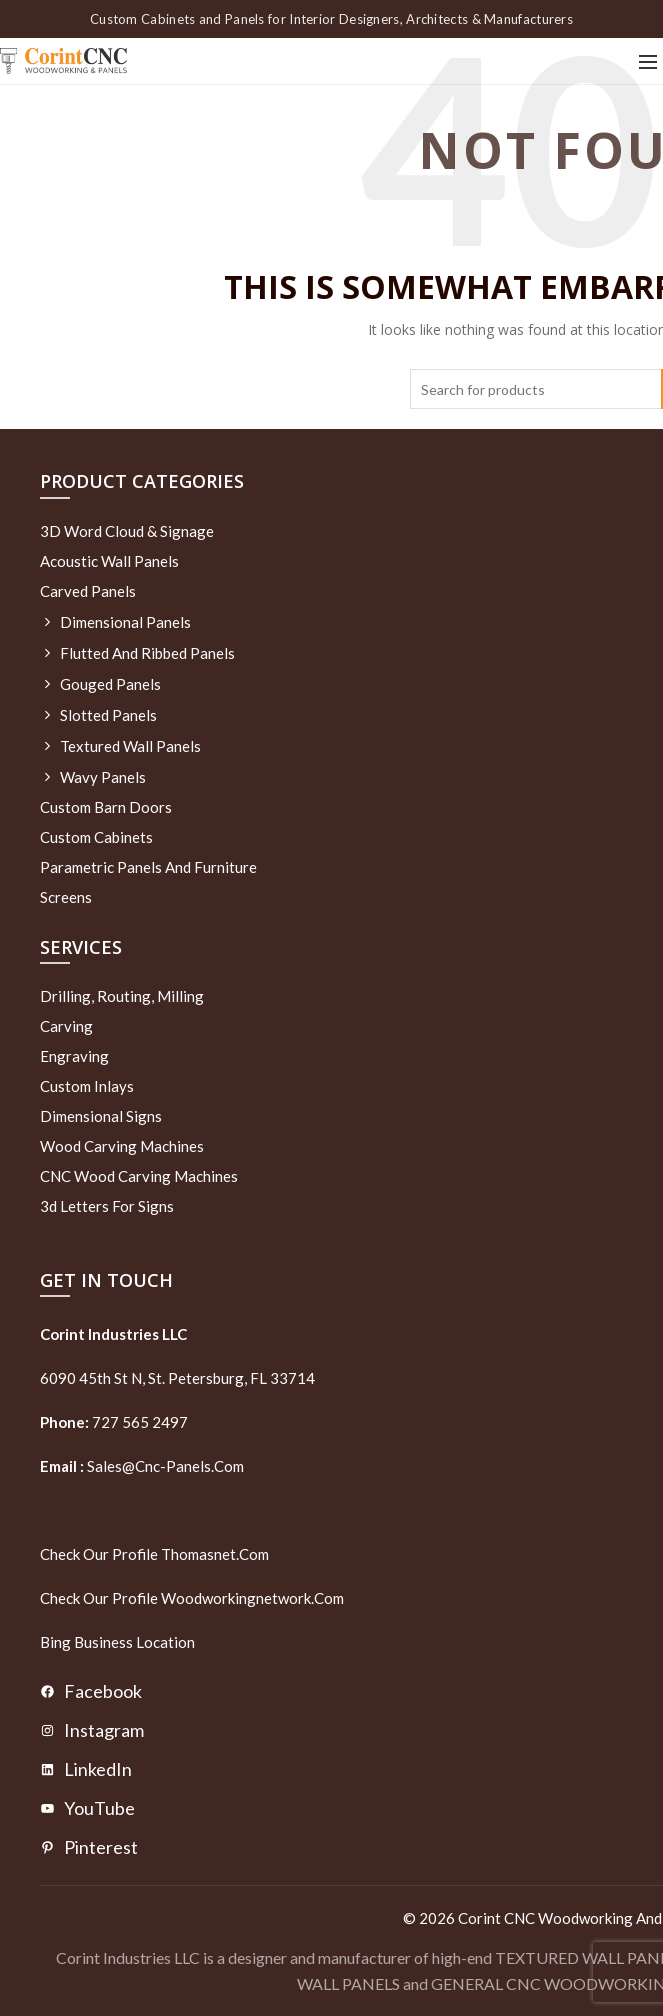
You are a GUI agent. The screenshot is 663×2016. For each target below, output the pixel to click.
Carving (66, 1026)
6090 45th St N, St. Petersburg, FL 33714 (177, 1378)
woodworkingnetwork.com (252, 1598)
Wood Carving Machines (122, 1146)
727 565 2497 (138, 1422)
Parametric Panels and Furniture (148, 867)
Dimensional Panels (125, 622)
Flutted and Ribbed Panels (147, 653)
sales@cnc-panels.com (142, 1466)
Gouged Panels (110, 684)
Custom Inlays (87, 1086)
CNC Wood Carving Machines (139, 1176)
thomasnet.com (215, 1554)
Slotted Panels (108, 715)
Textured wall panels (130, 746)
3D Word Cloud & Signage (127, 531)
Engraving (74, 1056)
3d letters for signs (107, 1206)
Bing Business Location (117, 1642)
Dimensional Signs (101, 1116)
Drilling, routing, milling (122, 996)
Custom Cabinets (96, 837)
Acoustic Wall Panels (109, 561)
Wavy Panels (103, 777)
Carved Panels (88, 591)
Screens (66, 897)
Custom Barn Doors (106, 807)
